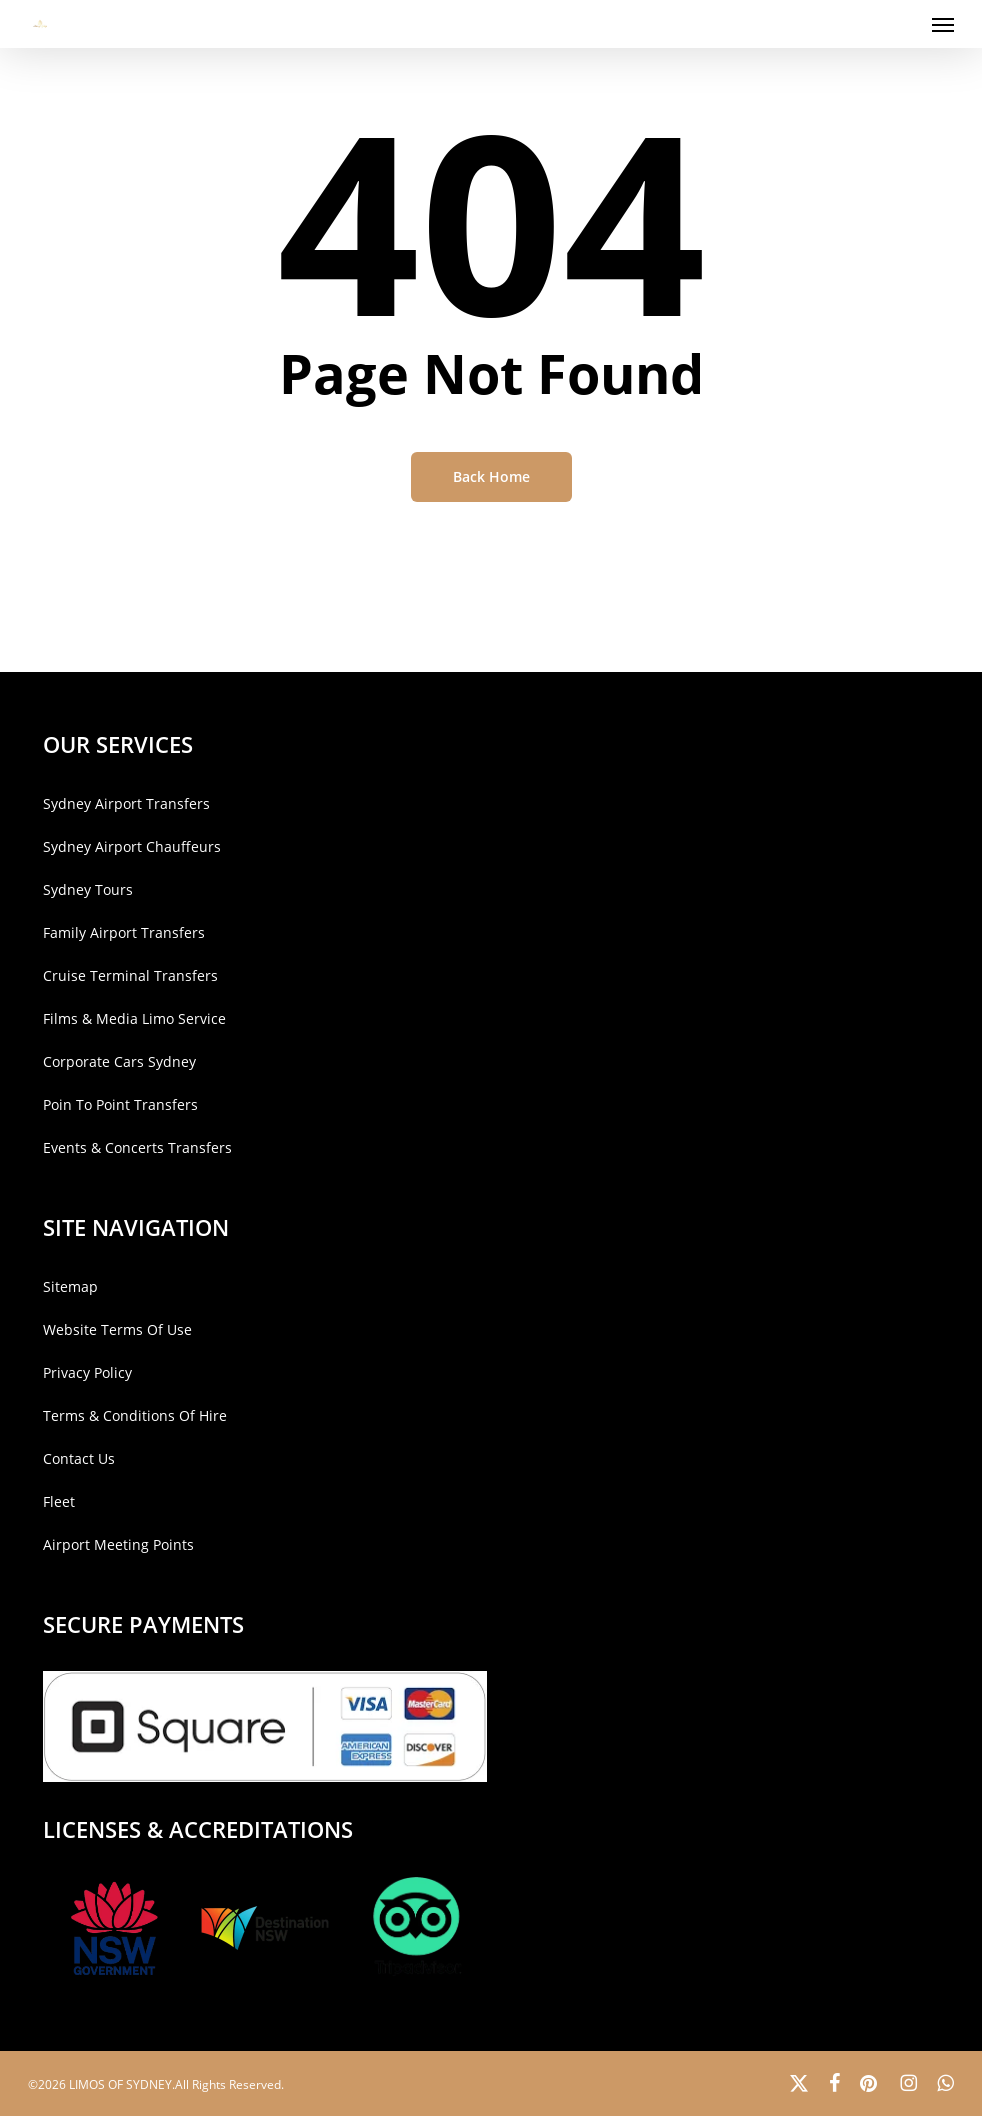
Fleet (59, 1501)
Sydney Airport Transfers (126, 803)
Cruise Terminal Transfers (130, 975)
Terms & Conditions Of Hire (135, 1415)
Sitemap (70, 1286)
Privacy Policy (87, 1372)
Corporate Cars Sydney (119, 1061)
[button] (943, 24)
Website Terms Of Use (117, 1329)
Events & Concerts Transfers (137, 1147)
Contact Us (79, 1458)
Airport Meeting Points (118, 1544)
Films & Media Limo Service (134, 1018)
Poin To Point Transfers (120, 1104)
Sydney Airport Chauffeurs (132, 846)
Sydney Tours (88, 889)
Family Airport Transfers (124, 932)
